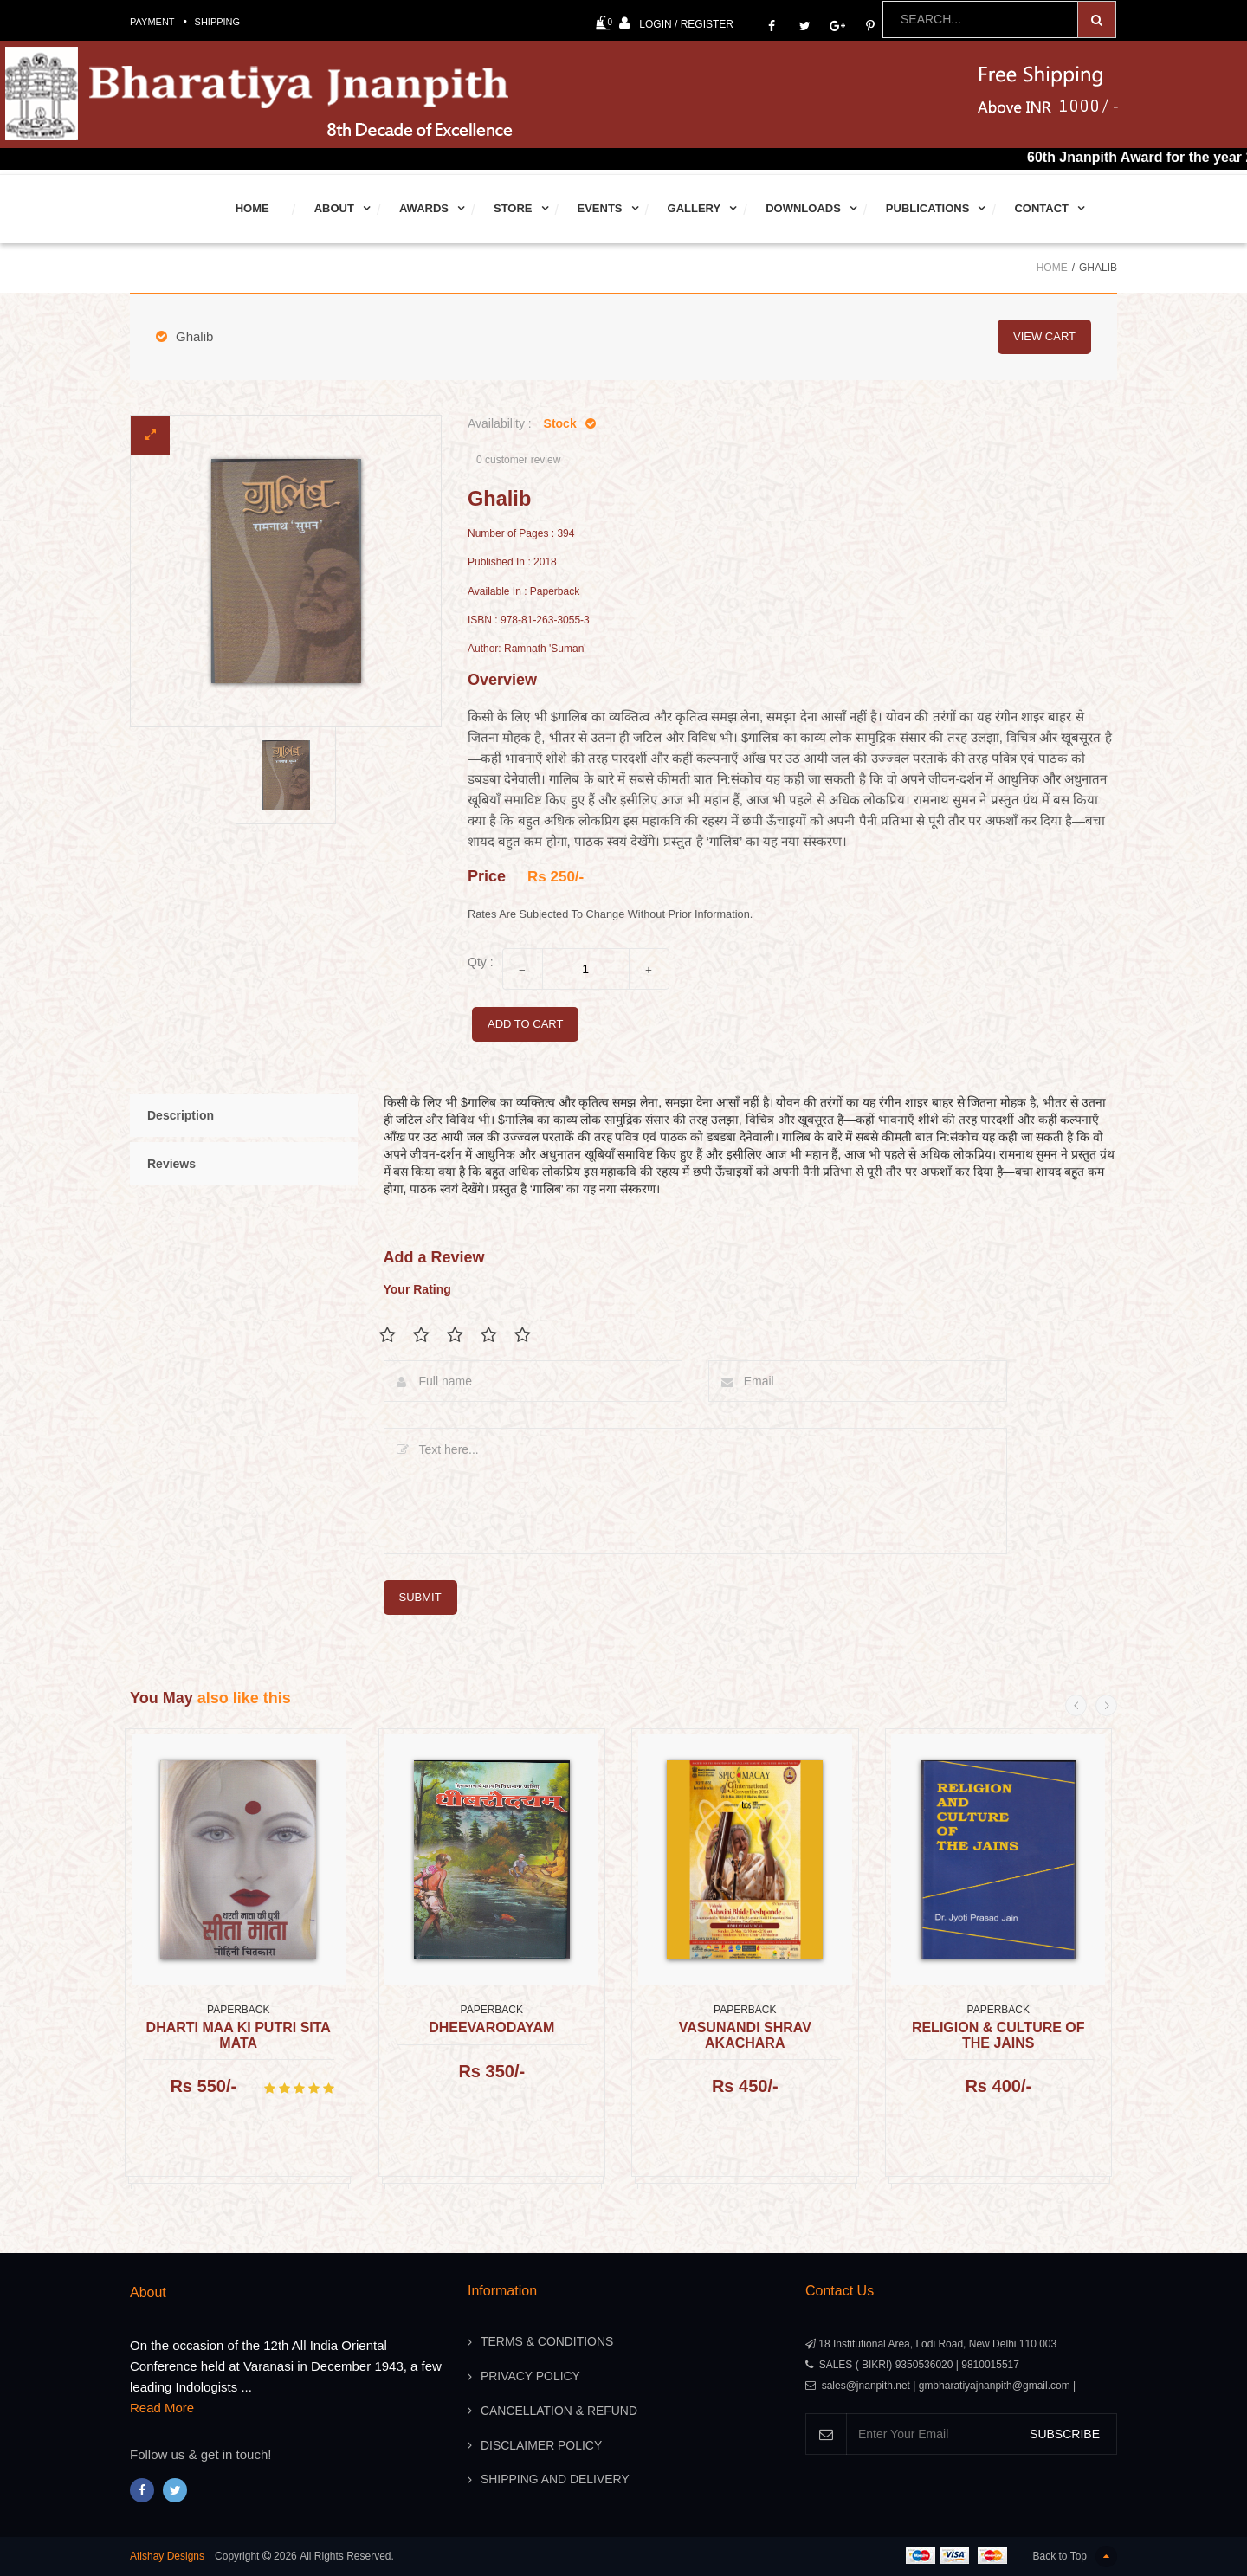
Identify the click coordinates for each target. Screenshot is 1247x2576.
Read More (162, 2407)
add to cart (525, 1023)
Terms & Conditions (547, 2342)
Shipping (218, 21)
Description (180, 1115)
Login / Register (676, 23)
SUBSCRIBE (1065, 2434)
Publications (928, 208)
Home (252, 208)
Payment (152, 21)
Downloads (803, 208)
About (334, 208)
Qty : (481, 962)
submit (420, 1597)
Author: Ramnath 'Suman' (527, 649)
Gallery (694, 208)
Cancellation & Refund (559, 2411)
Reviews (171, 1164)
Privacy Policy (530, 2377)
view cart (1044, 336)
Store (513, 208)
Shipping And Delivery (555, 2481)
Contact (1041, 208)
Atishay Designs (167, 2556)
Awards (424, 208)
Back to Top (1075, 2556)
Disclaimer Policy (542, 2446)
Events (600, 208)
